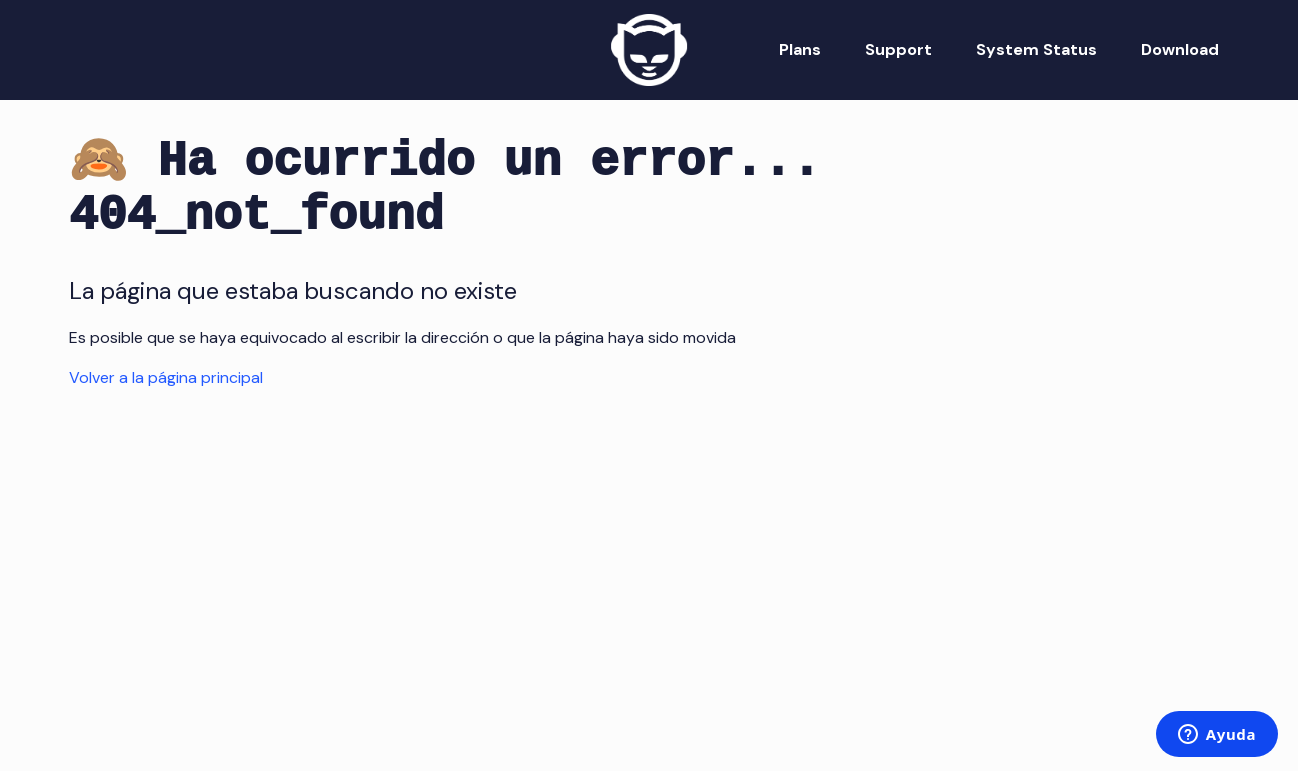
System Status (1036, 49)
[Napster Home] (649, 50)
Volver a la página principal (166, 377)
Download (1180, 49)
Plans (800, 49)
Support (898, 49)
